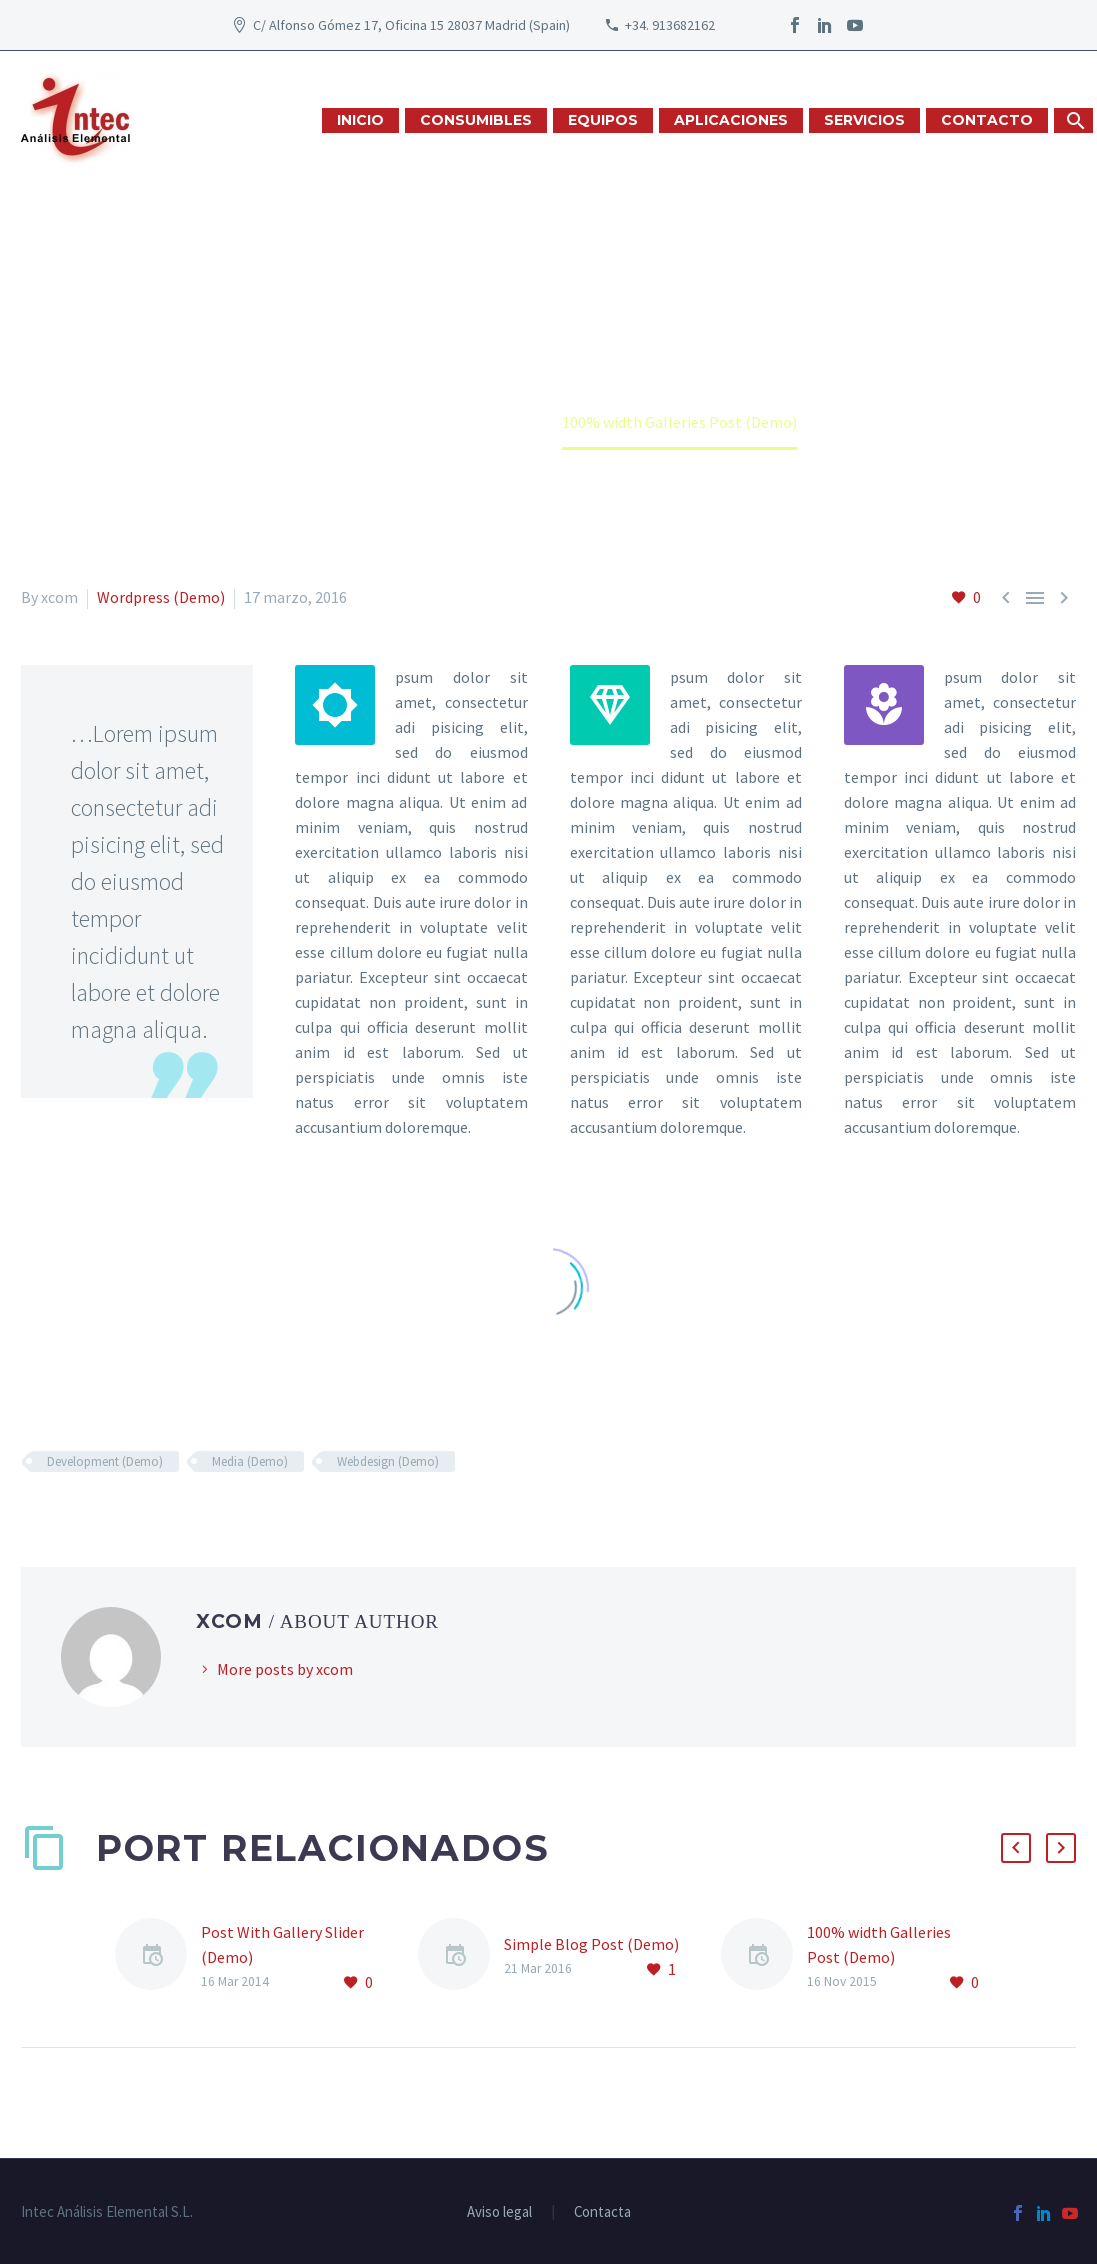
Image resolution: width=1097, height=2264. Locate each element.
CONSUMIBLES (476, 120)
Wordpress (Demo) (161, 597)
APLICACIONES (731, 120)
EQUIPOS (603, 120)
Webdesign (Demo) (388, 1461)
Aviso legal (499, 2212)
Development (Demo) (105, 1461)
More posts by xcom (285, 1669)
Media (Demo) (250, 1461)
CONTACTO (987, 120)
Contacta (602, 2212)
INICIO (360, 120)
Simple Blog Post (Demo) (591, 1944)
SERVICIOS (864, 120)
